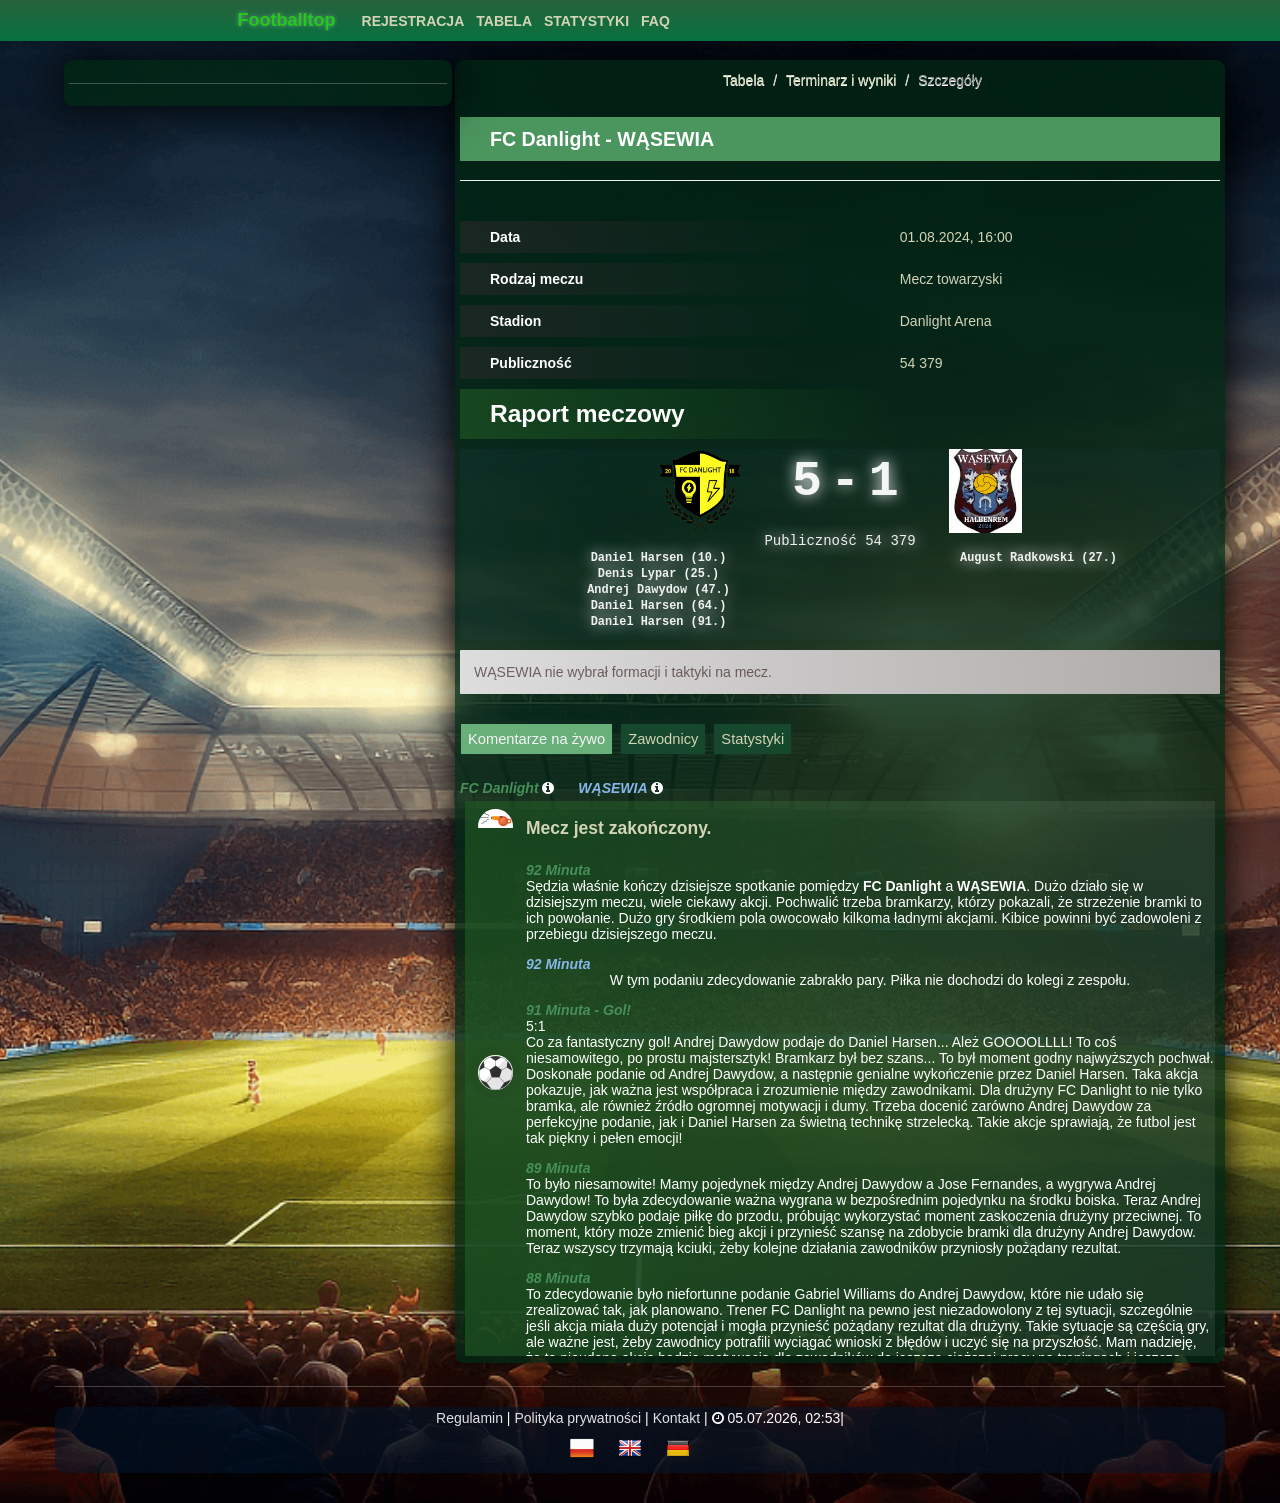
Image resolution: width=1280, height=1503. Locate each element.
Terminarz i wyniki (841, 80)
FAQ (655, 21)
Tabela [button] (504, 21)
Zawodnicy (663, 764)
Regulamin (469, 1443)
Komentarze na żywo (536, 764)
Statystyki (752, 764)
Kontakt (676, 1443)
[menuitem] (413, 15)
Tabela (743, 80)
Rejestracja (413, 21)
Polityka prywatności (577, 1443)
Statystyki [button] (586, 21)
